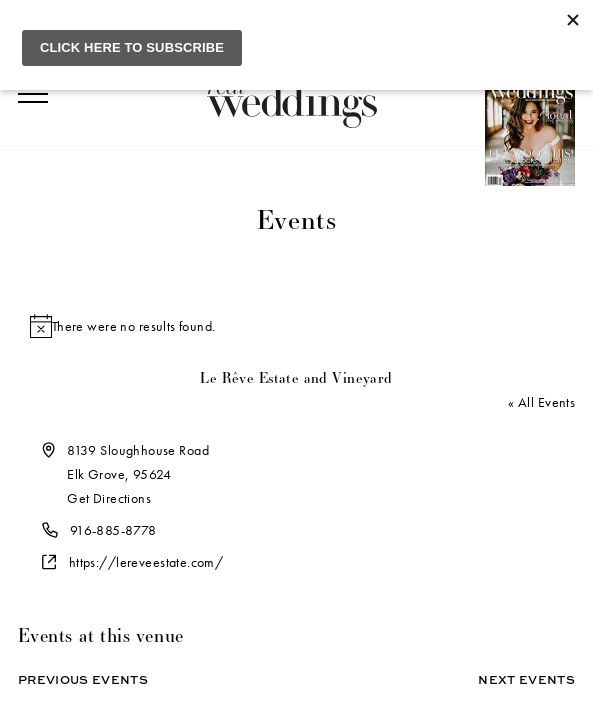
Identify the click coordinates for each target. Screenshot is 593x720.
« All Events (541, 402)
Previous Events (83, 679)
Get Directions (109, 498)
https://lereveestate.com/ (146, 562)
